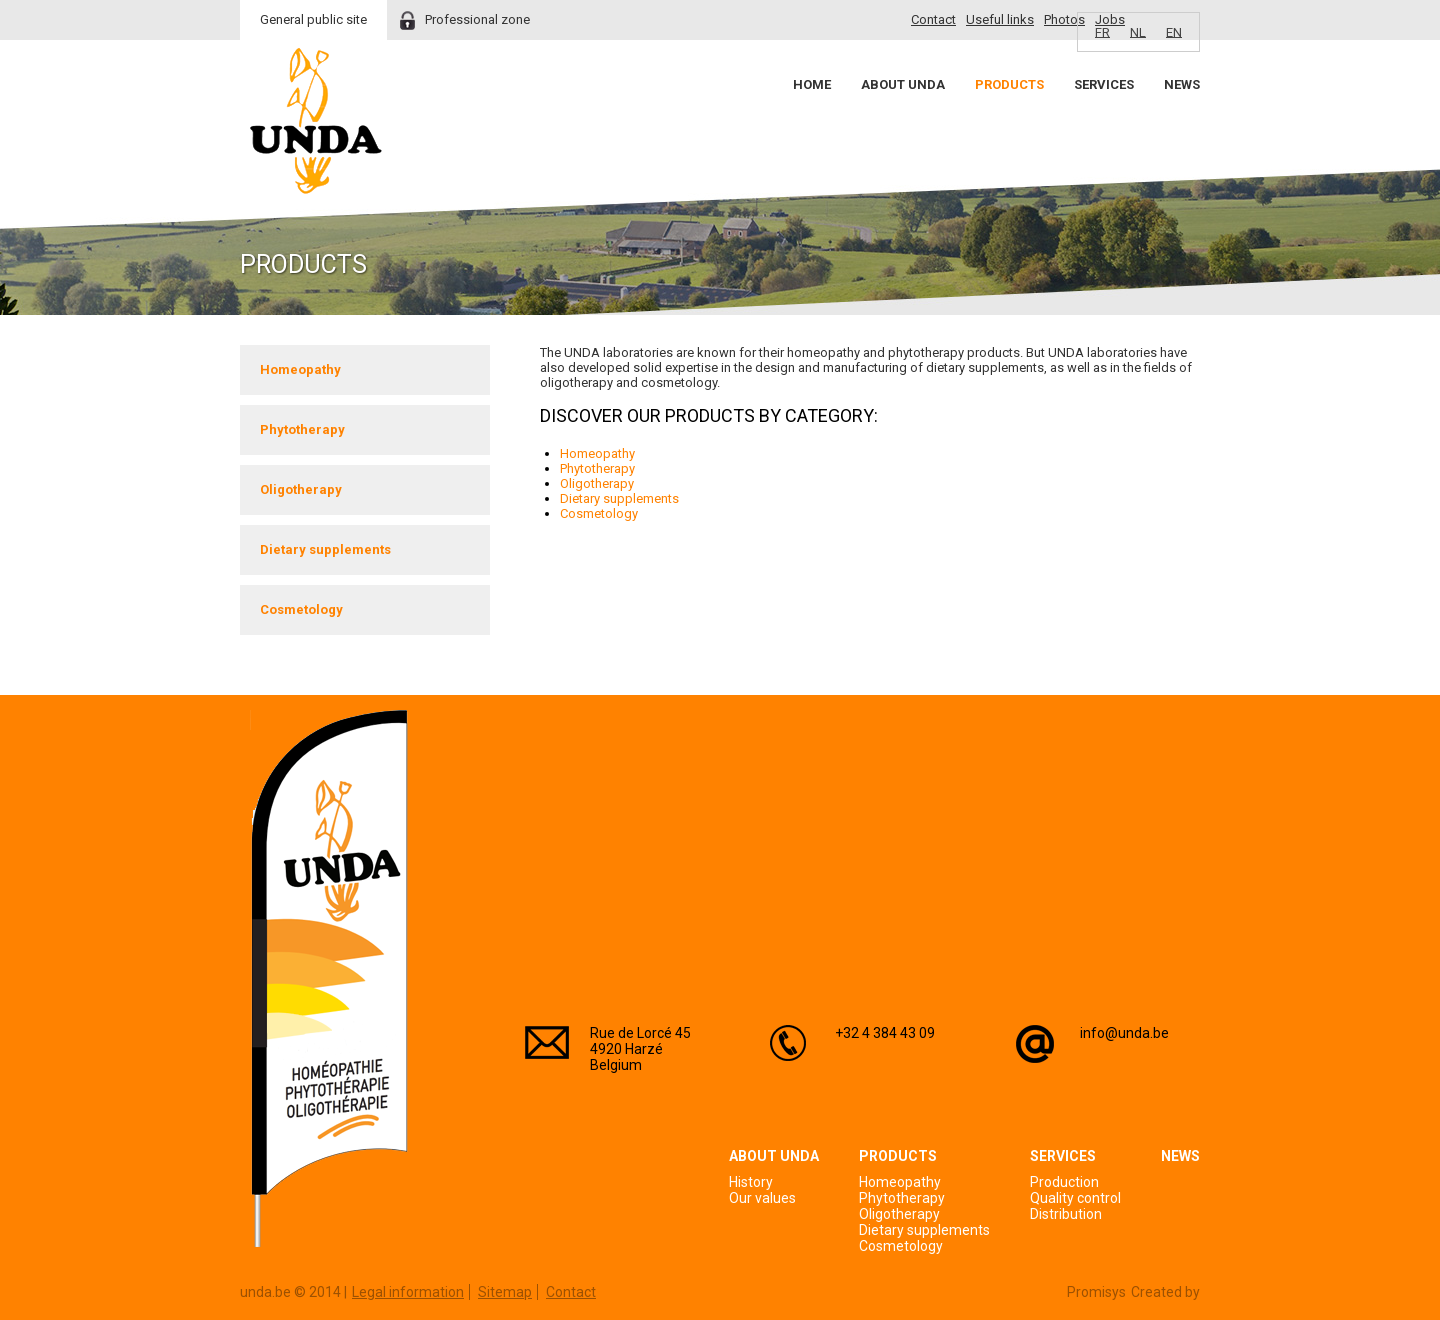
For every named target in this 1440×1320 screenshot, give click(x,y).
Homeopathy (300, 369)
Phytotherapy (302, 429)
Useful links (1000, 19)
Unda (316, 121)
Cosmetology (301, 609)
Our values (762, 1198)
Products (1009, 84)
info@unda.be (1124, 1033)
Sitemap (505, 1292)
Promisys (1096, 1292)
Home (812, 84)
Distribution (1066, 1214)
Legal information (408, 1292)
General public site (313, 19)
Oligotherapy (301, 489)
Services (1104, 84)
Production (1064, 1182)
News (1182, 84)
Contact (933, 19)
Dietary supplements (325, 549)
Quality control (1075, 1198)
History (751, 1182)
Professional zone (477, 19)
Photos (1064, 19)
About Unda (903, 84)
